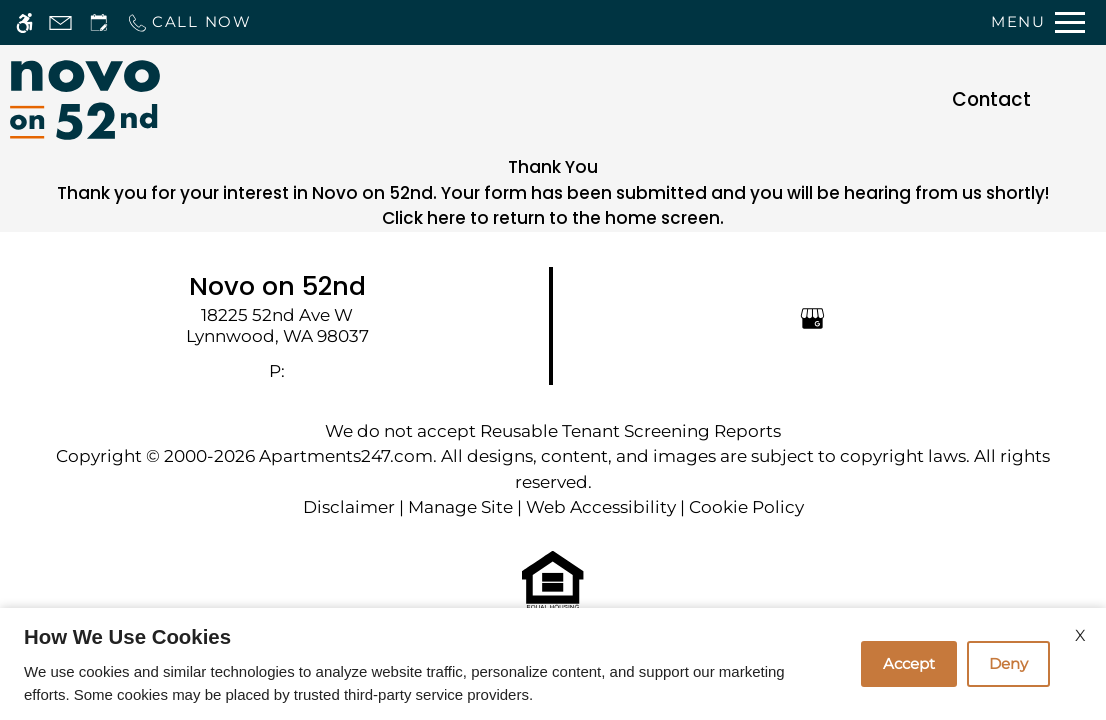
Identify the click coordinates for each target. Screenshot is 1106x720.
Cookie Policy (746, 507)
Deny (1008, 663)
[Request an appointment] (99, 22)
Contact (991, 99)
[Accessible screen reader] (24, 22)
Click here (424, 218)
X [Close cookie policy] (1080, 635)
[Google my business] (812, 317)
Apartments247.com (346, 456)
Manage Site (460, 507)
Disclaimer (349, 507)
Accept (909, 663)
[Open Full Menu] (1038, 22)
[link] (277, 325)
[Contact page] (60, 22)
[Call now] (189, 22)
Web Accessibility (601, 507)
